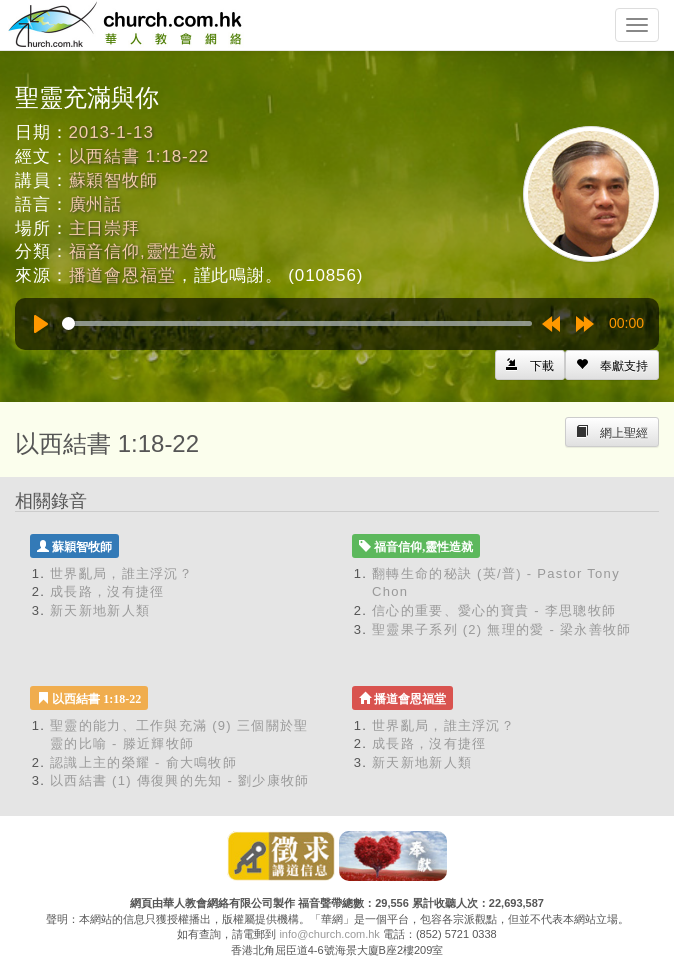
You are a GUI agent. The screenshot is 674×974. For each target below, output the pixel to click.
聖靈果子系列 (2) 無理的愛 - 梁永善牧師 (502, 629)
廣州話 (96, 204)
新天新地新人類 (100, 610)
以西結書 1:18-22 (139, 156)
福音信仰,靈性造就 (143, 251)
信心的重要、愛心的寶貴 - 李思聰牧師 (494, 610)
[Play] (41, 324)
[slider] (297, 323)
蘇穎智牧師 (113, 180)
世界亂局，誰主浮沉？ (121, 573)
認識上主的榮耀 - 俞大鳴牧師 (143, 762)
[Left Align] (612, 365)
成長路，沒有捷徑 (107, 591)
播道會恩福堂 (122, 275)
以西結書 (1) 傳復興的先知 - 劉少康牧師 (180, 780)
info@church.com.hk (329, 934)
